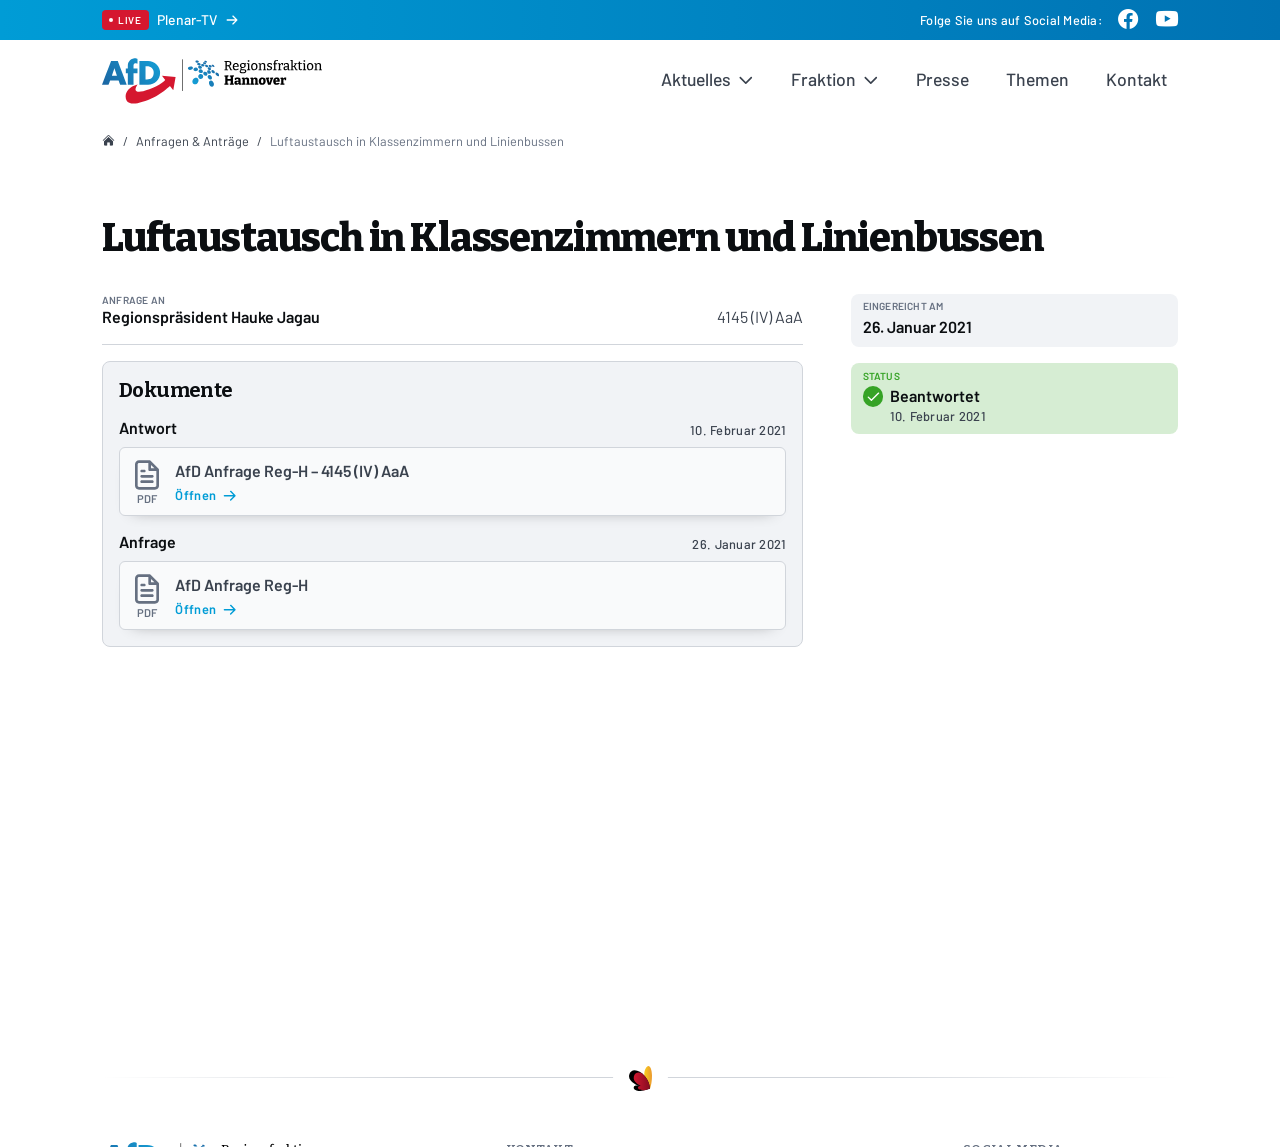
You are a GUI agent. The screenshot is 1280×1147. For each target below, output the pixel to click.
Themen (1037, 79)
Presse (942, 79)
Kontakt (1136, 79)
